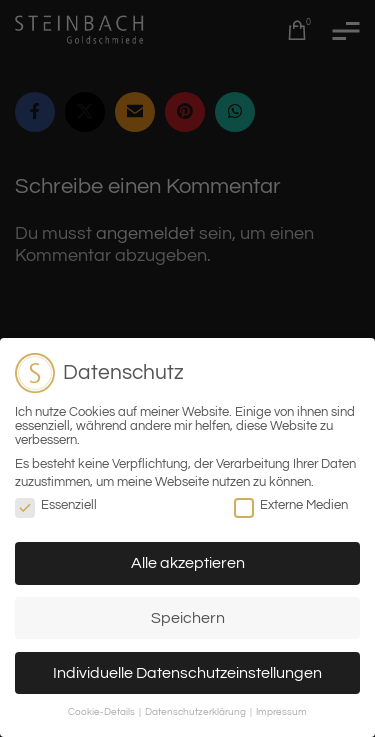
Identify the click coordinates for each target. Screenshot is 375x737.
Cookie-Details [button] (102, 712)
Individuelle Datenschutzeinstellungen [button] (187, 673)
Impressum (281, 712)
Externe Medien (291, 505)
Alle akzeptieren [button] (188, 563)
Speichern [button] (188, 618)
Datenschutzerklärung (196, 712)
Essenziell (56, 505)
